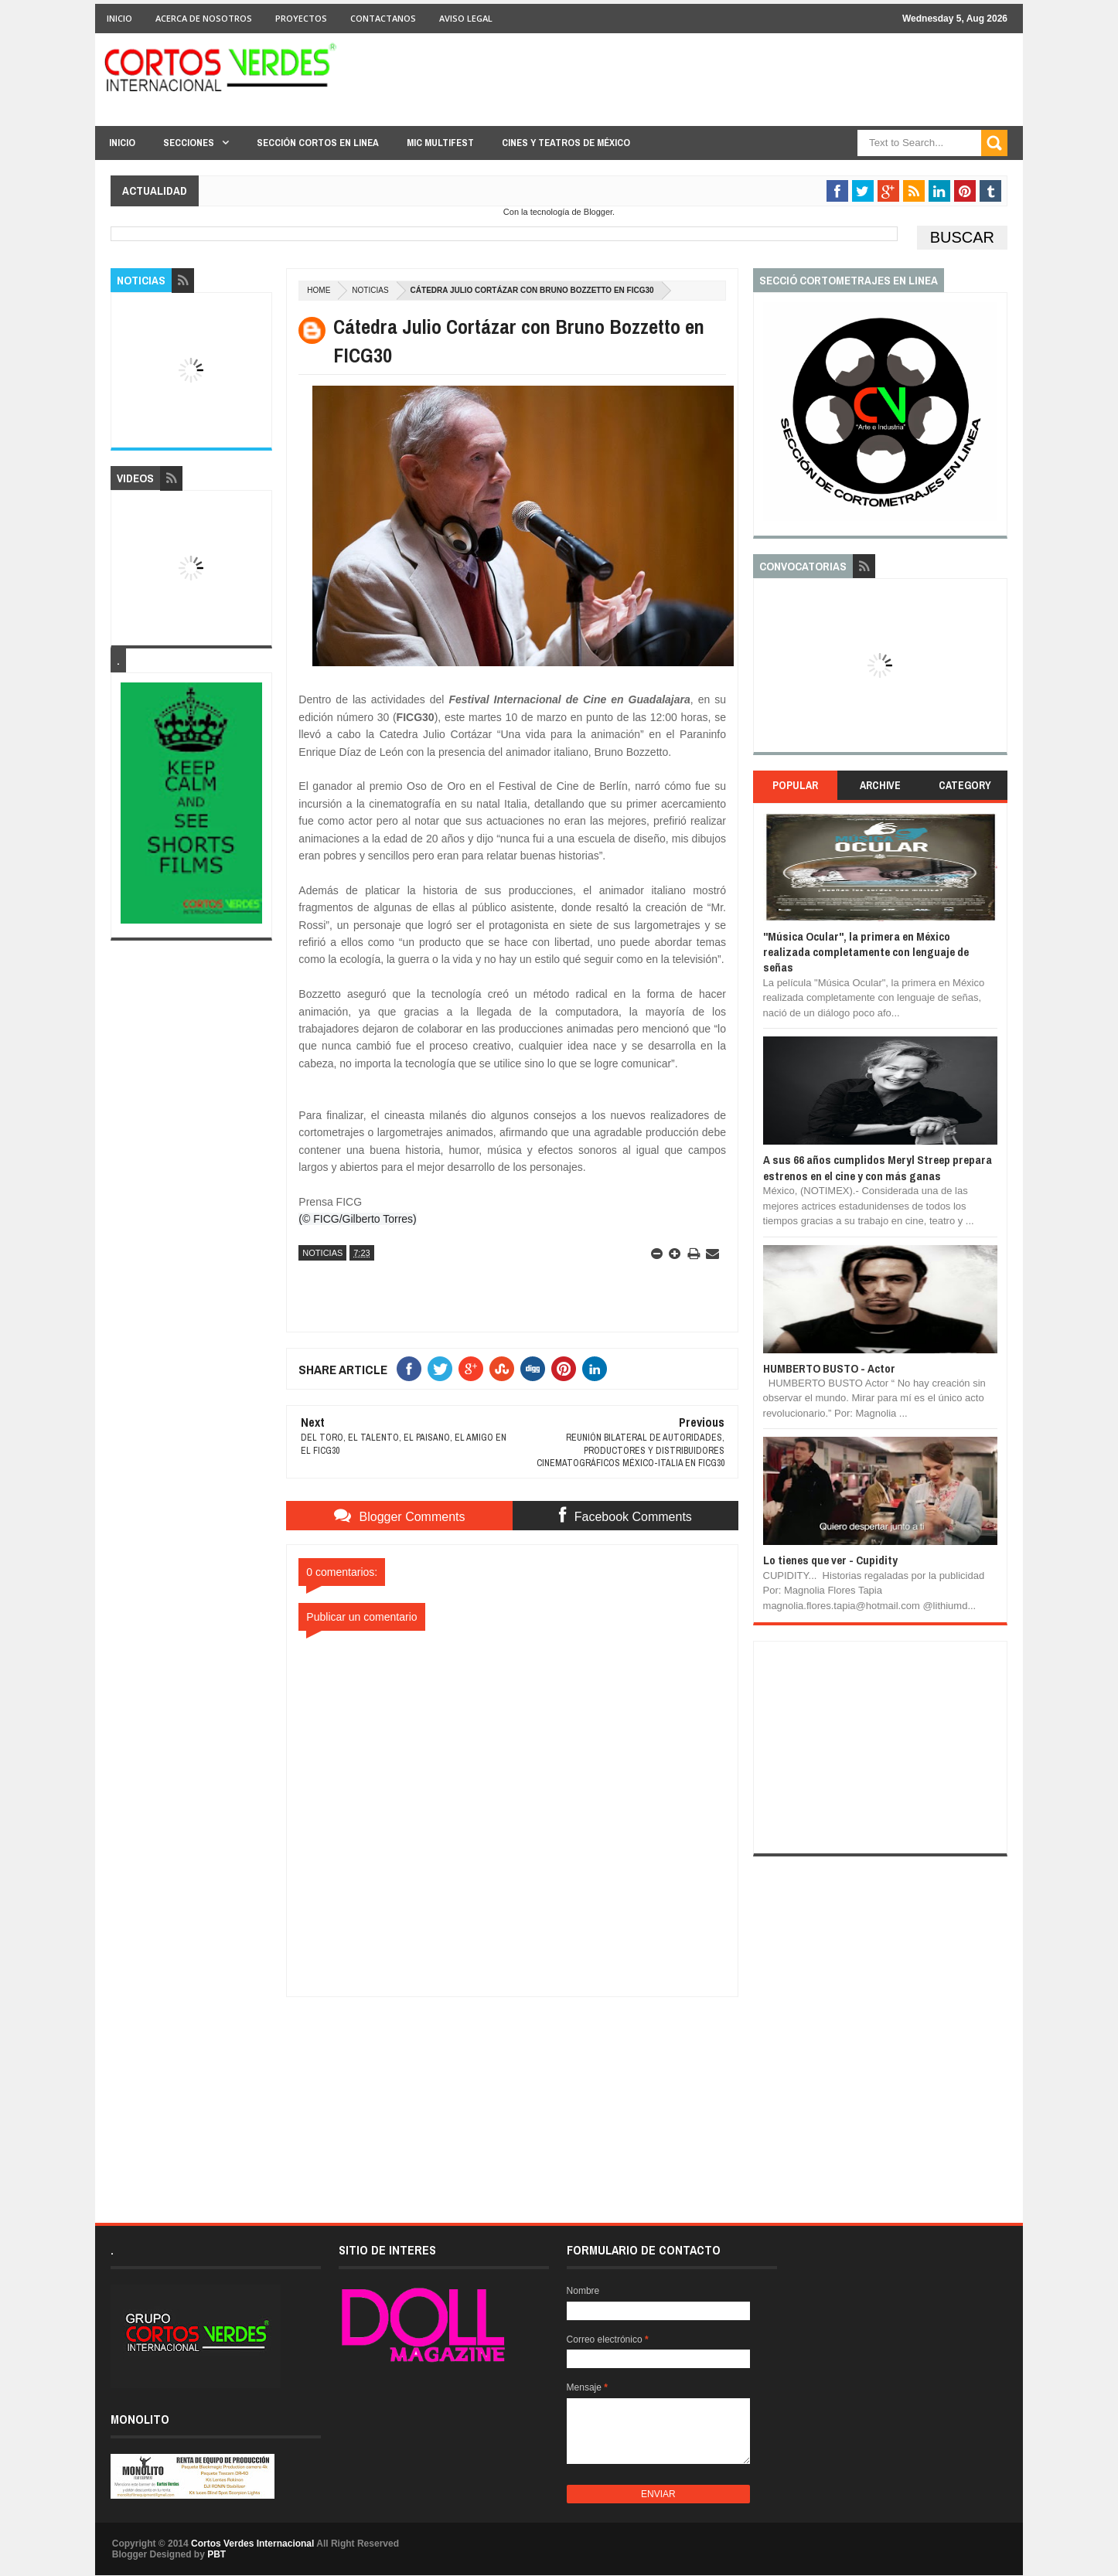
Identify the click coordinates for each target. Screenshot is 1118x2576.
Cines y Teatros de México (566, 142)
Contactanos (383, 18)
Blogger (598, 211)
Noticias (370, 290)
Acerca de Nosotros (203, 18)
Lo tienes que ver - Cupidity (830, 1560)
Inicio (119, 18)
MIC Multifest (440, 142)
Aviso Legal (466, 18)
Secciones (188, 142)
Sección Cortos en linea (318, 142)
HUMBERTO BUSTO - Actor (829, 1368)
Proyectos (301, 18)
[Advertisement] (513, 2093)
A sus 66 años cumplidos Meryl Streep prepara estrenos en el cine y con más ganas (877, 1167)
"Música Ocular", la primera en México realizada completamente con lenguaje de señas (866, 952)
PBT (216, 2554)
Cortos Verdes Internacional (252, 2543)
